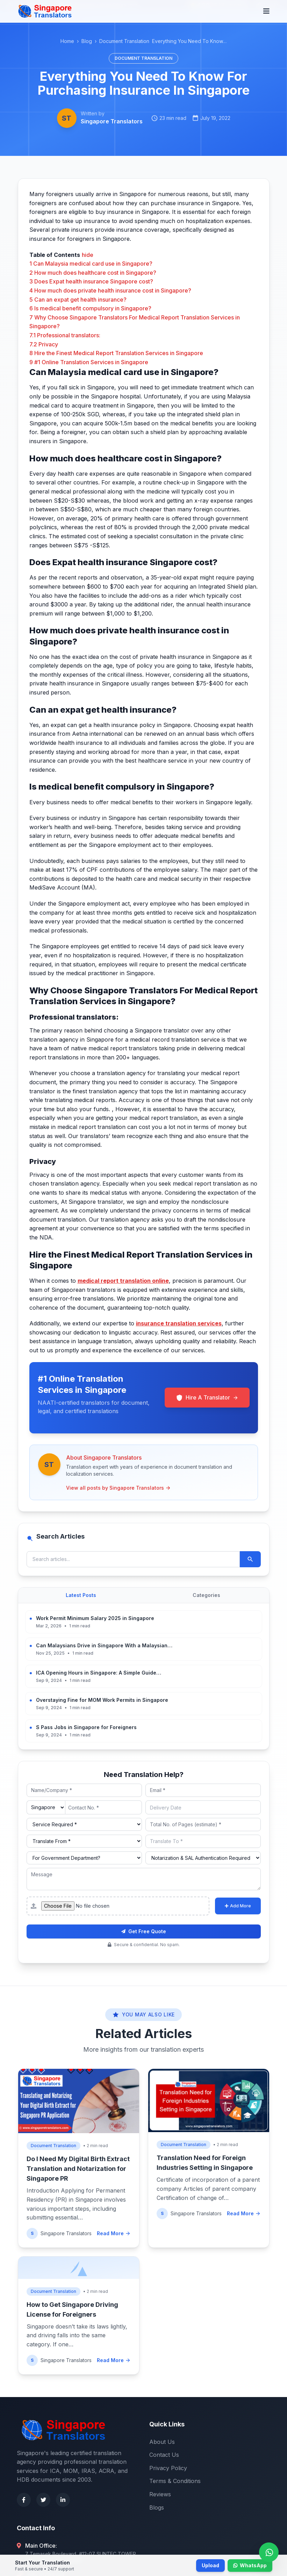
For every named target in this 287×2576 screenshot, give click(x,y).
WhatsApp (250, 2565)
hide (87, 254)
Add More (238, 1905)
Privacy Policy (168, 2468)
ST (66, 118)
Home (67, 41)
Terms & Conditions (175, 2480)
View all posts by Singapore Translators (118, 1488)
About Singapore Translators (104, 1457)
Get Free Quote (143, 1931)
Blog (86, 41)
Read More (114, 2233)
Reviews (160, 2494)
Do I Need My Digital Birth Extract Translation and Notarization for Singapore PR (78, 2168)
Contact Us (164, 2454)
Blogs (156, 2507)
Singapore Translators (112, 121)
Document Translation (124, 41)
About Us (162, 2441)
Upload (210, 2565)
